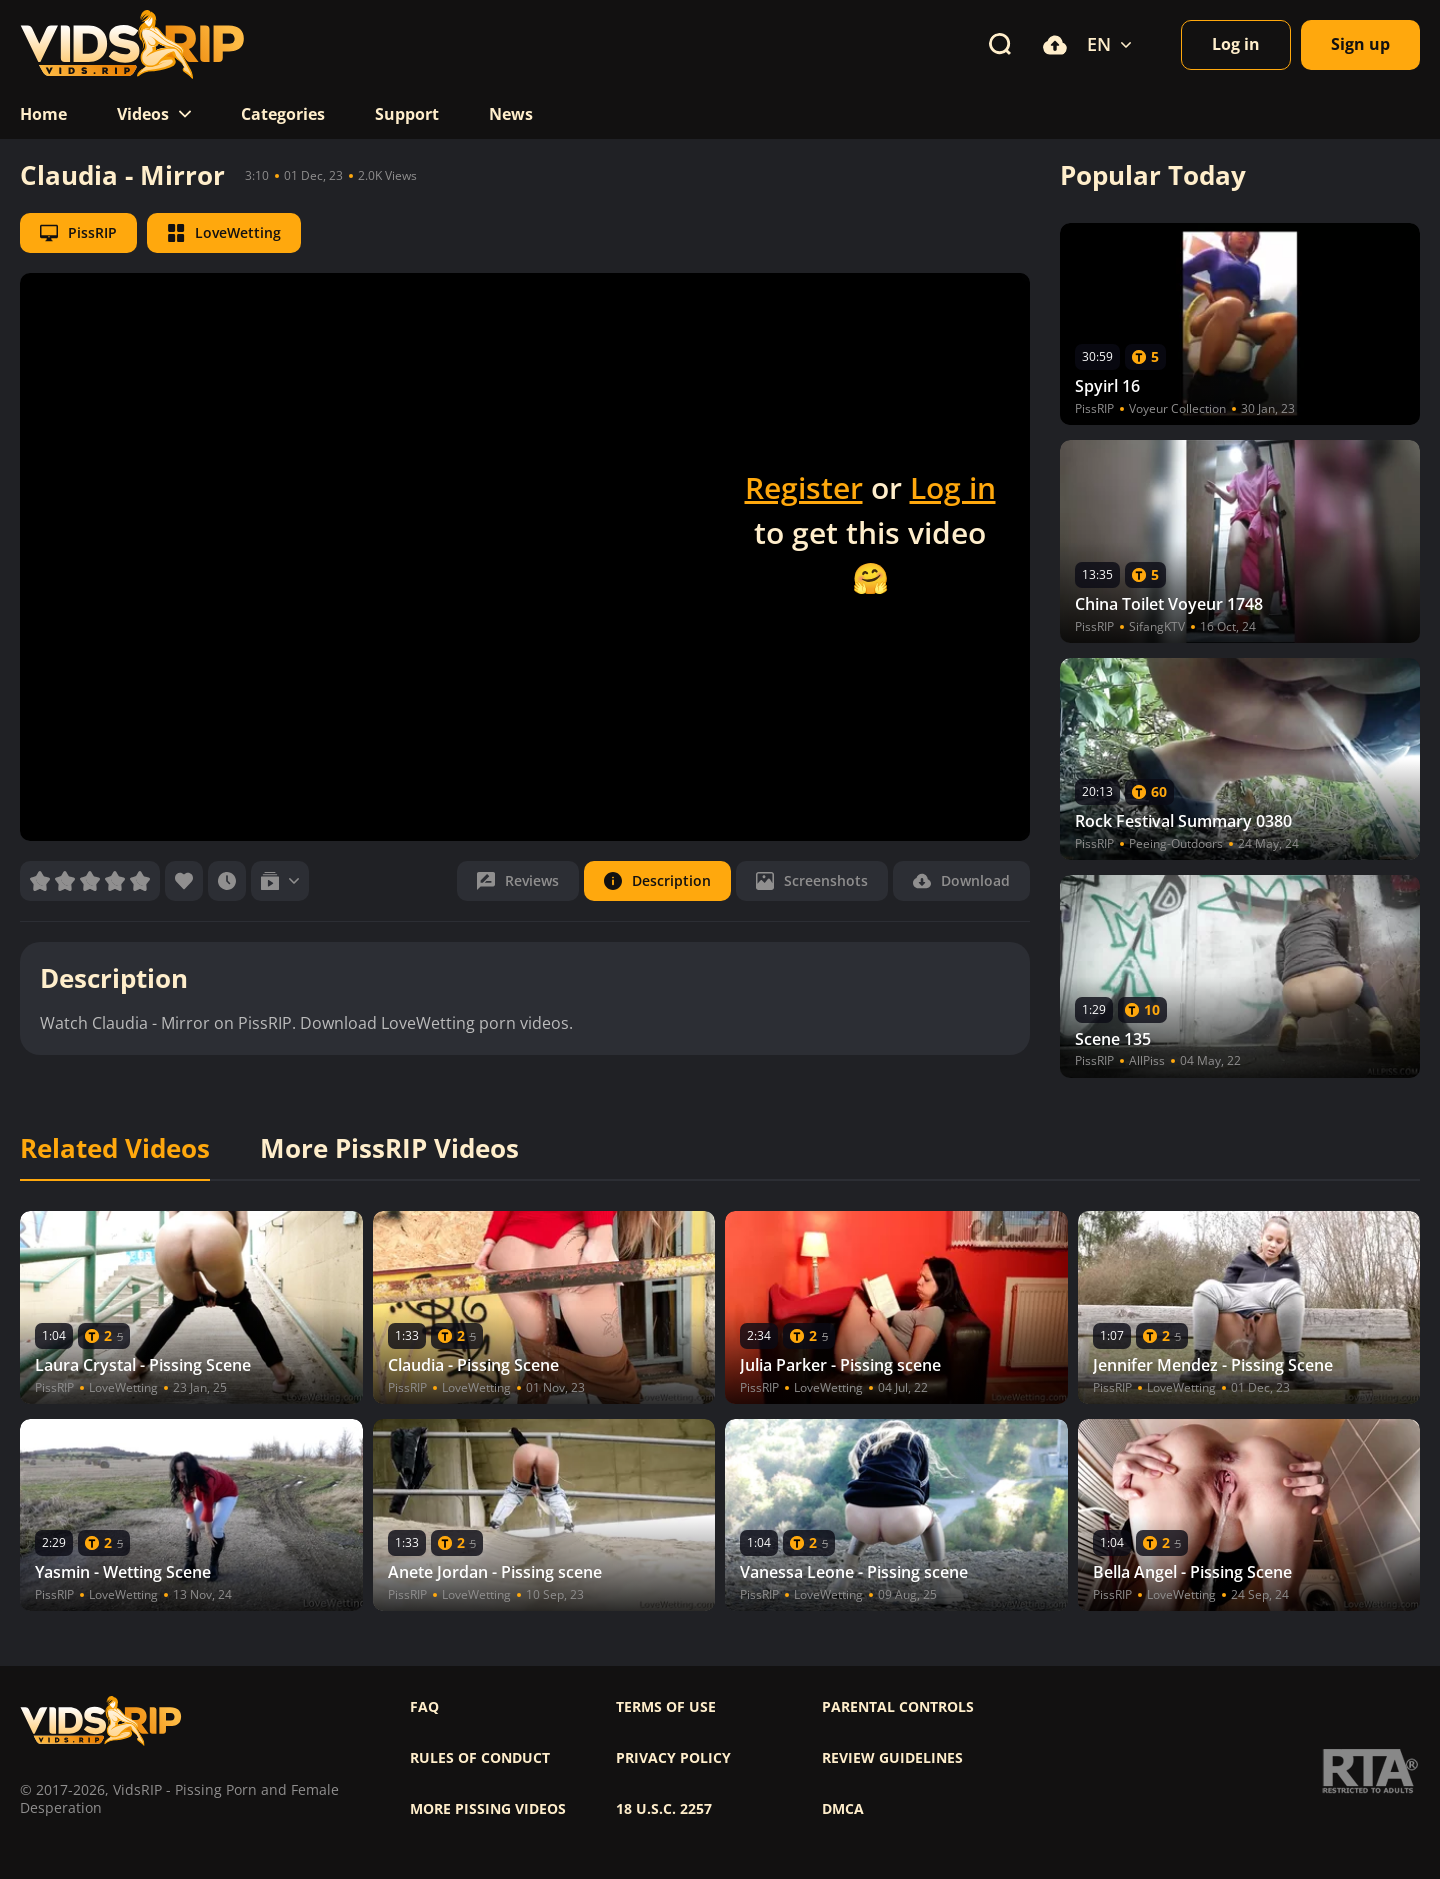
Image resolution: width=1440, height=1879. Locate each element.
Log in (953, 487)
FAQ (424, 1707)
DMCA (843, 1809)
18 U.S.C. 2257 (664, 1809)
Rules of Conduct (480, 1758)
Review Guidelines (892, 1758)
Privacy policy (673, 1758)
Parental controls (898, 1707)
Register (804, 487)
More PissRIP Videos (389, 1149)
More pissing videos (488, 1809)
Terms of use (666, 1707)
